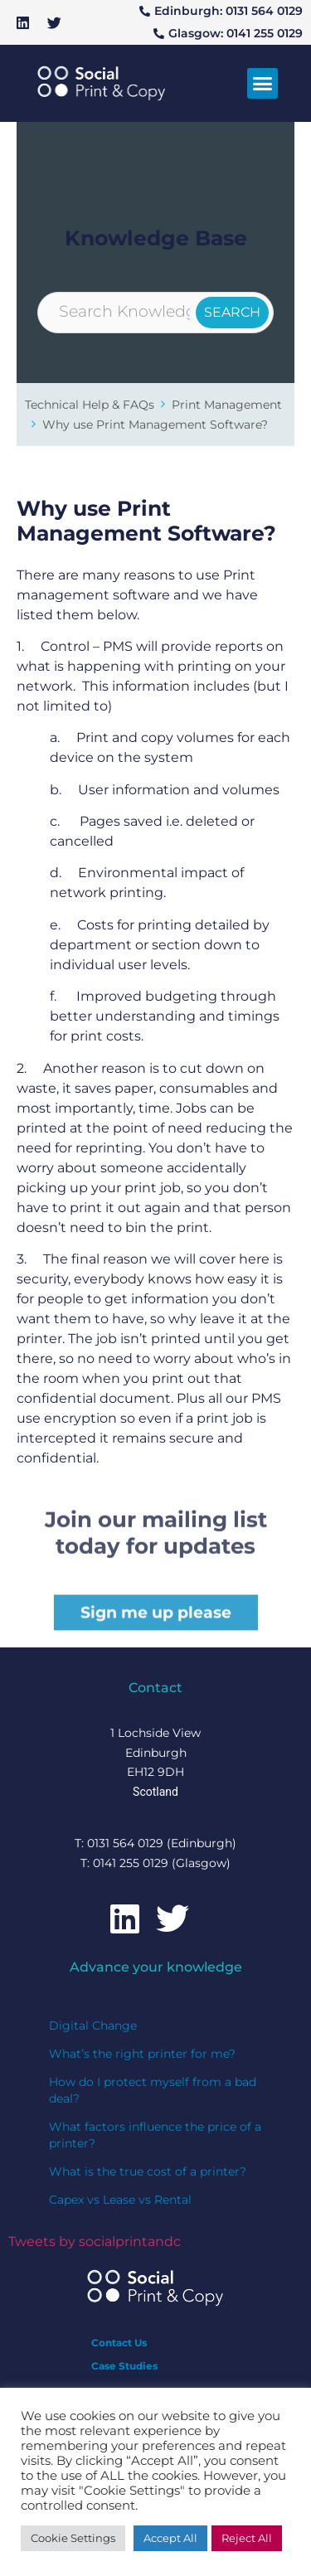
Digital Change (93, 2025)
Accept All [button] (170, 2537)
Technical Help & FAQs (89, 404)
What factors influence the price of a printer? (155, 2135)
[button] (263, 83)
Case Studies (124, 2366)
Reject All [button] (246, 2537)
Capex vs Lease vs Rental (120, 2199)
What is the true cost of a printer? (147, 2171)
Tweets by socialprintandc (94, 2241)
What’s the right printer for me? (142, 2053)
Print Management (227, 404)
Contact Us (119, 2342)
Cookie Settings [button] (73, 2537)
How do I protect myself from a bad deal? (152, 2090)
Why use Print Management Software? (155, 424)
